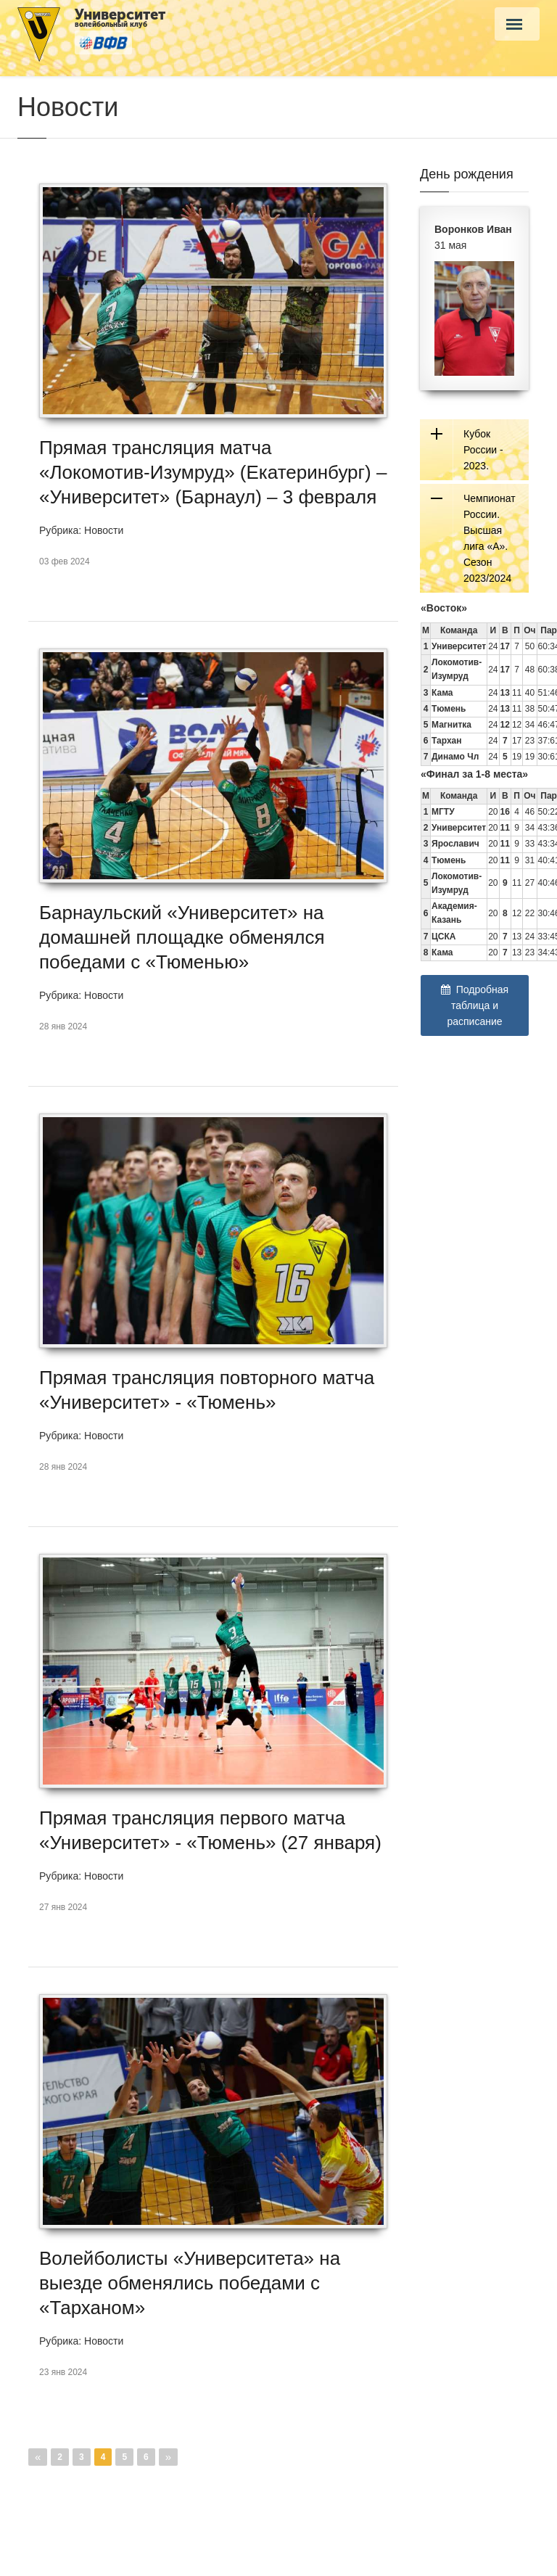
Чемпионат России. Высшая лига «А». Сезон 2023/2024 (489, 538)
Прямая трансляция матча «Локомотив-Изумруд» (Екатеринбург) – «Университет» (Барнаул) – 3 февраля (213, 472)
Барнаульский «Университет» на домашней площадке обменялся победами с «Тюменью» (182, 937)
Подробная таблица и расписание (474, 1005)
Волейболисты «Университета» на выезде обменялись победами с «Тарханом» (189, 2282)
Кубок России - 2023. (483, 450)
